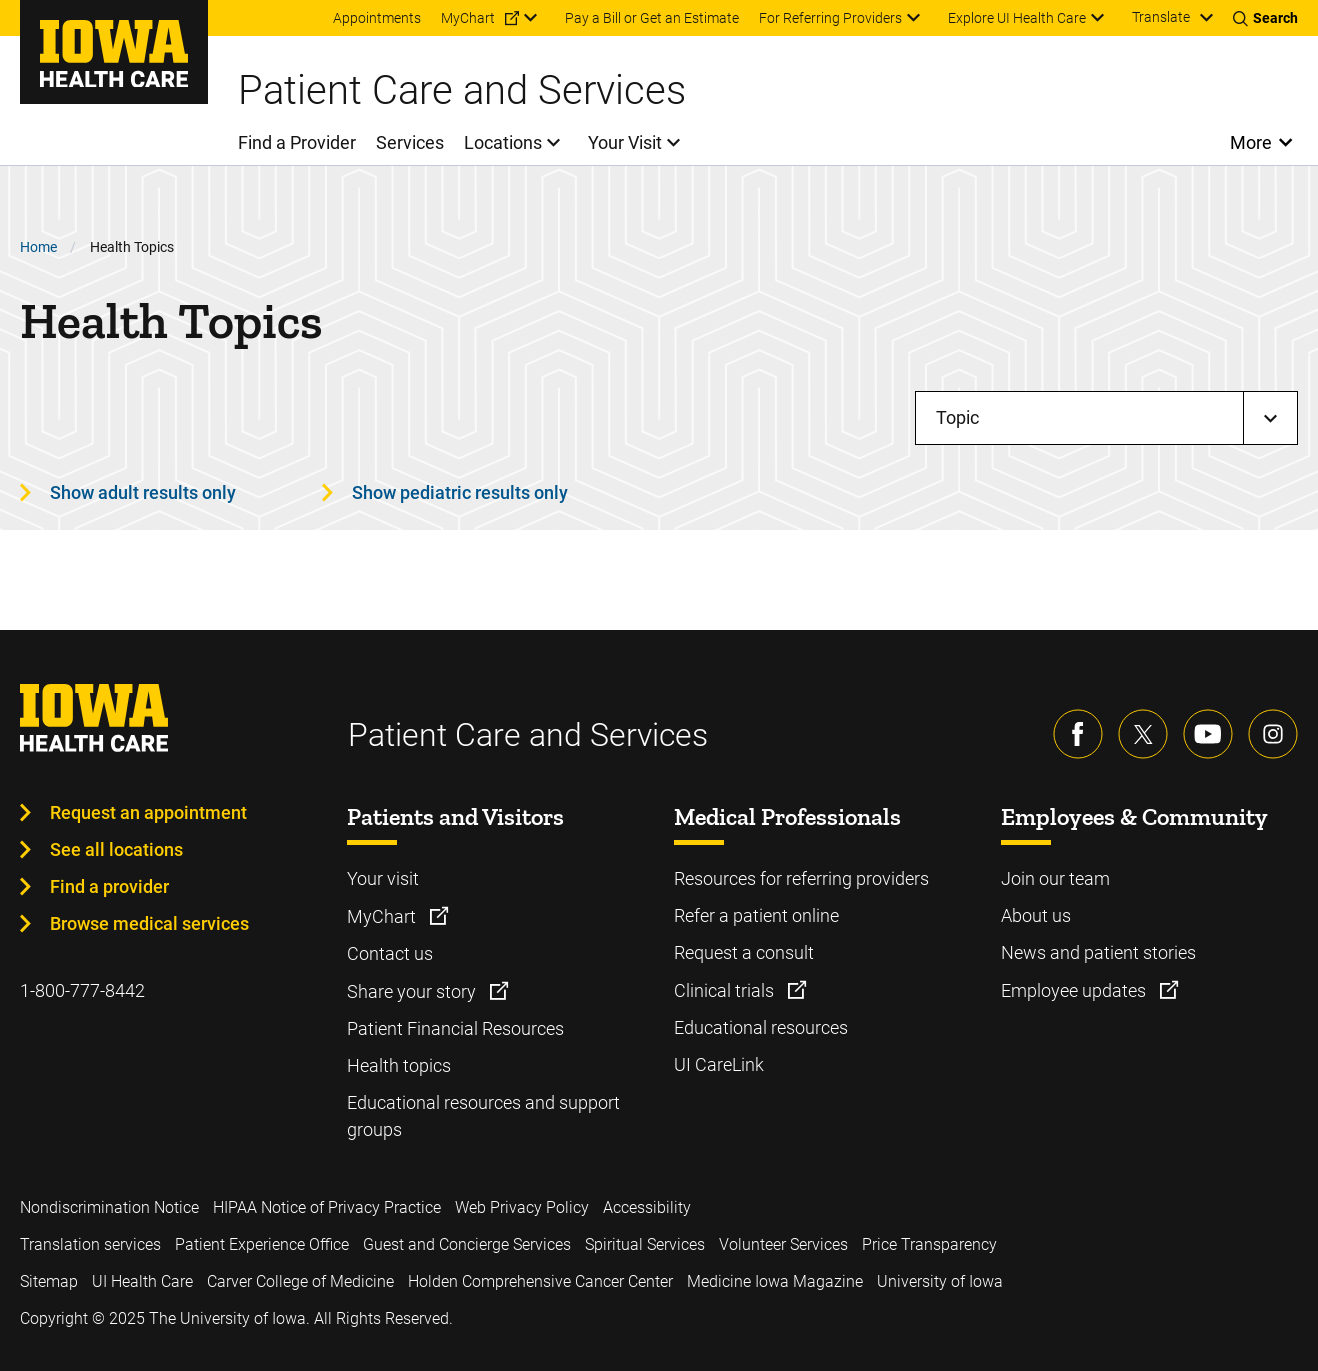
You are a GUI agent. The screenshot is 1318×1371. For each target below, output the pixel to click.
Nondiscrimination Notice (109, 1207)
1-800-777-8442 (82, 990)
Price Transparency (929, 1244)
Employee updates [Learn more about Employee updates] (1075, 990)
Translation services (90, 1244)
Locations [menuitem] (503, 142)
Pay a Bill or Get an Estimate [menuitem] (652, 18)
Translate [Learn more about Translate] (1161, 17)
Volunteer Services (783, 1244)
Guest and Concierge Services (467, 1244)
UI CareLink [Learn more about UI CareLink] (719, 1064)
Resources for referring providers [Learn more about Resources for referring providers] (801, 878)
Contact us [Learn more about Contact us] (390, 953)
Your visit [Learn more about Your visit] (383, 878)
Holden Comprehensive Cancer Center (540, 1281)
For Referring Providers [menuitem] (830, 18)
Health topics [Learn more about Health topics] (399, 1065)
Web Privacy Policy (522, 1207)
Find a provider (109, 886)
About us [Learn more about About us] (1036, 915)
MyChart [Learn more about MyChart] (383, 916)
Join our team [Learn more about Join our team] (1055, 878)
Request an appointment (148, 812)
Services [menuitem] (410, 142)
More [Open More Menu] (1251, 142)
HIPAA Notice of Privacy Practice (327, 1207)
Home (38, 247)
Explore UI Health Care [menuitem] (1017, 18)
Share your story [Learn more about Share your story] (413, 991)
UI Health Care (142, 1281)
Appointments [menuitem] (377, 18)
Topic (957, 417)
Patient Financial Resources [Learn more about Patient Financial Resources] (455, 1028)
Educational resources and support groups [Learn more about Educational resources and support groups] (483, 1116)
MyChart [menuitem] (468, 18)
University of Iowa (940, 1281)
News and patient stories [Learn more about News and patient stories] (1098, 952)
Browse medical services (149, 923)
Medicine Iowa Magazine (775, 1281)
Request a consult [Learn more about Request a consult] (744, 952)
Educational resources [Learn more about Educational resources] (761, 1027)
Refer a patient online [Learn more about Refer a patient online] (756, 915)
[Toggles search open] (1265, 18)
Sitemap (49, 1281)
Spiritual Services (645, 1244)
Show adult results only (143, 492)
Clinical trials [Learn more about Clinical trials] (726, 990)
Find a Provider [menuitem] (297, 142)
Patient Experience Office (262, 1244)
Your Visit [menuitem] (625, 142)
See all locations (116, 849)
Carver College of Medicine (300, 1281)
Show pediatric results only (460, 492)
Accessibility (647, 1207)
